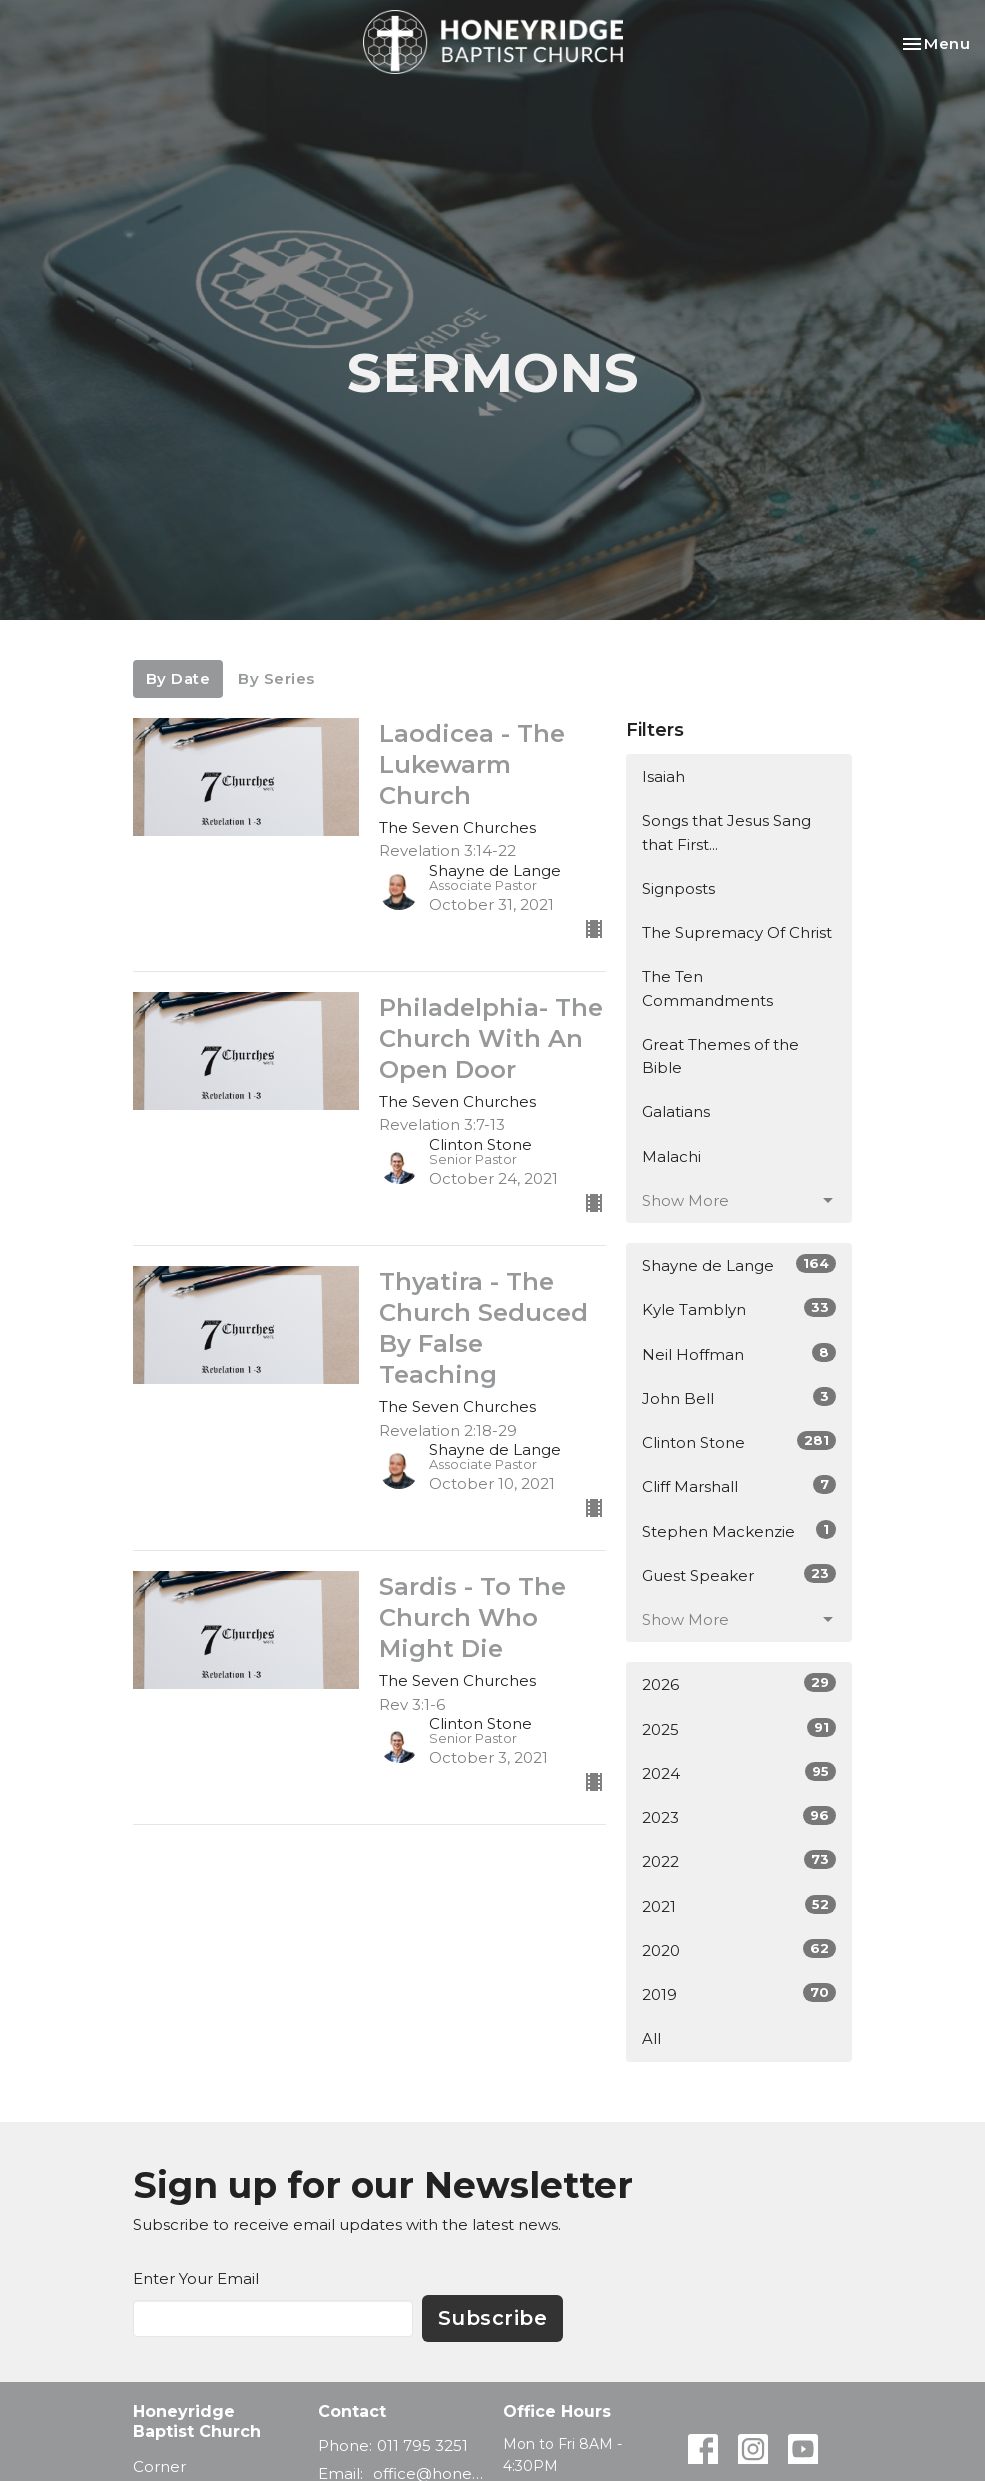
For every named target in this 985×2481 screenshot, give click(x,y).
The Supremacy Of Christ (737, 932)
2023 (739, 1816)
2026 (739, 1683)
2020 (739, 1949)
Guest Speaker (739, 1574)
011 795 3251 (422, 2445)
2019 (739, 1993)
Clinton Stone (739, 1441)
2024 (739, 1772)
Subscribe (493, 2318)
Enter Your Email (196, 2278)
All (651, 2038)
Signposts (678, 888)
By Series (276, 678)
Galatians (676, 1111)
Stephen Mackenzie (739, 1530)
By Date (178, 678)
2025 (739, 1728)
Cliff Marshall (739, 1485)
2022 (739, 1860)
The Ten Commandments (707, 988)
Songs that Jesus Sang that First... (726, 832)
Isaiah (663, 776)
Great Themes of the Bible (720, 1056)
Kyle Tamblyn (739, 1308)
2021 (739, 1905)
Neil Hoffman (739, 1353)
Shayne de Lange (739, 1264)
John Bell (739, 1397)
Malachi (671, 1156)
